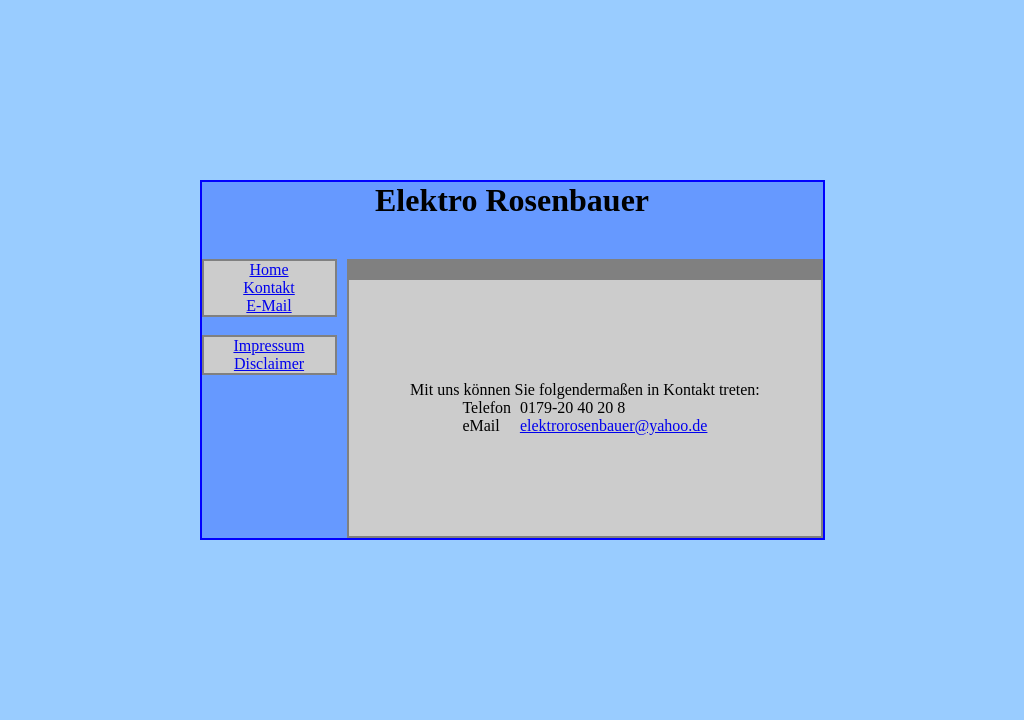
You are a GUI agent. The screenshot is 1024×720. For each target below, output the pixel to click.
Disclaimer (269, 363)
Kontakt (269, 287)
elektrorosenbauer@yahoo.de (614, 425)
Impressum (268, 345)
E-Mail (268, 305)
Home (268, 269)
